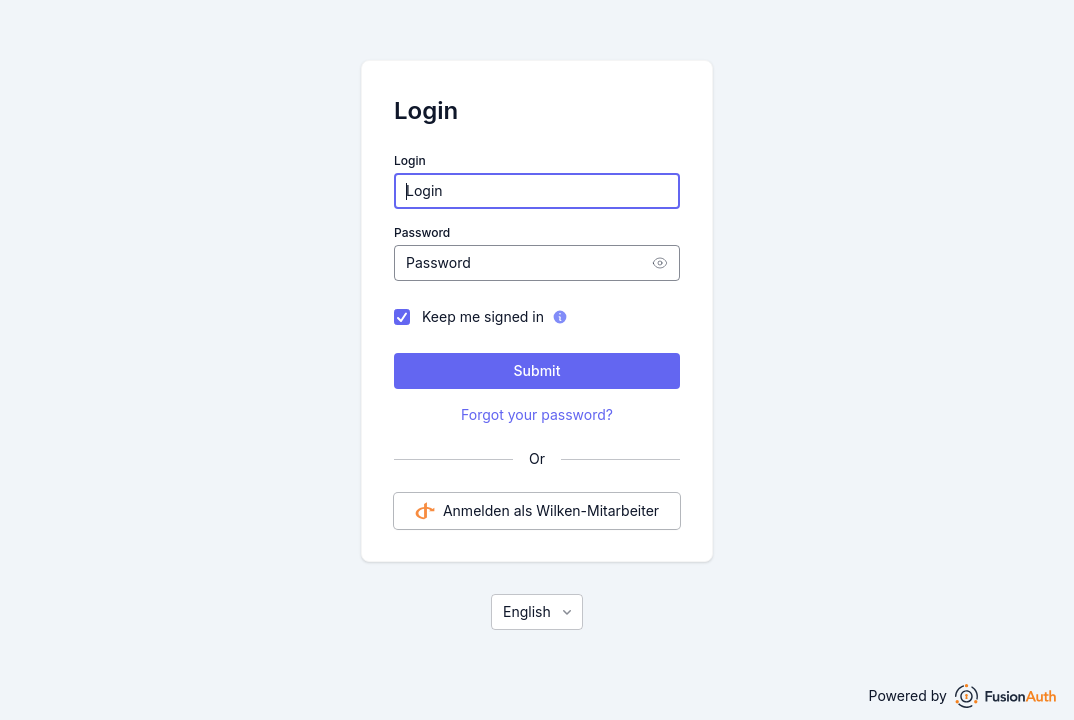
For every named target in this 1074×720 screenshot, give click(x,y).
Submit (537, 370)
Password (422, 232)
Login (410, 160)
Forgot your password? (537, 414)
